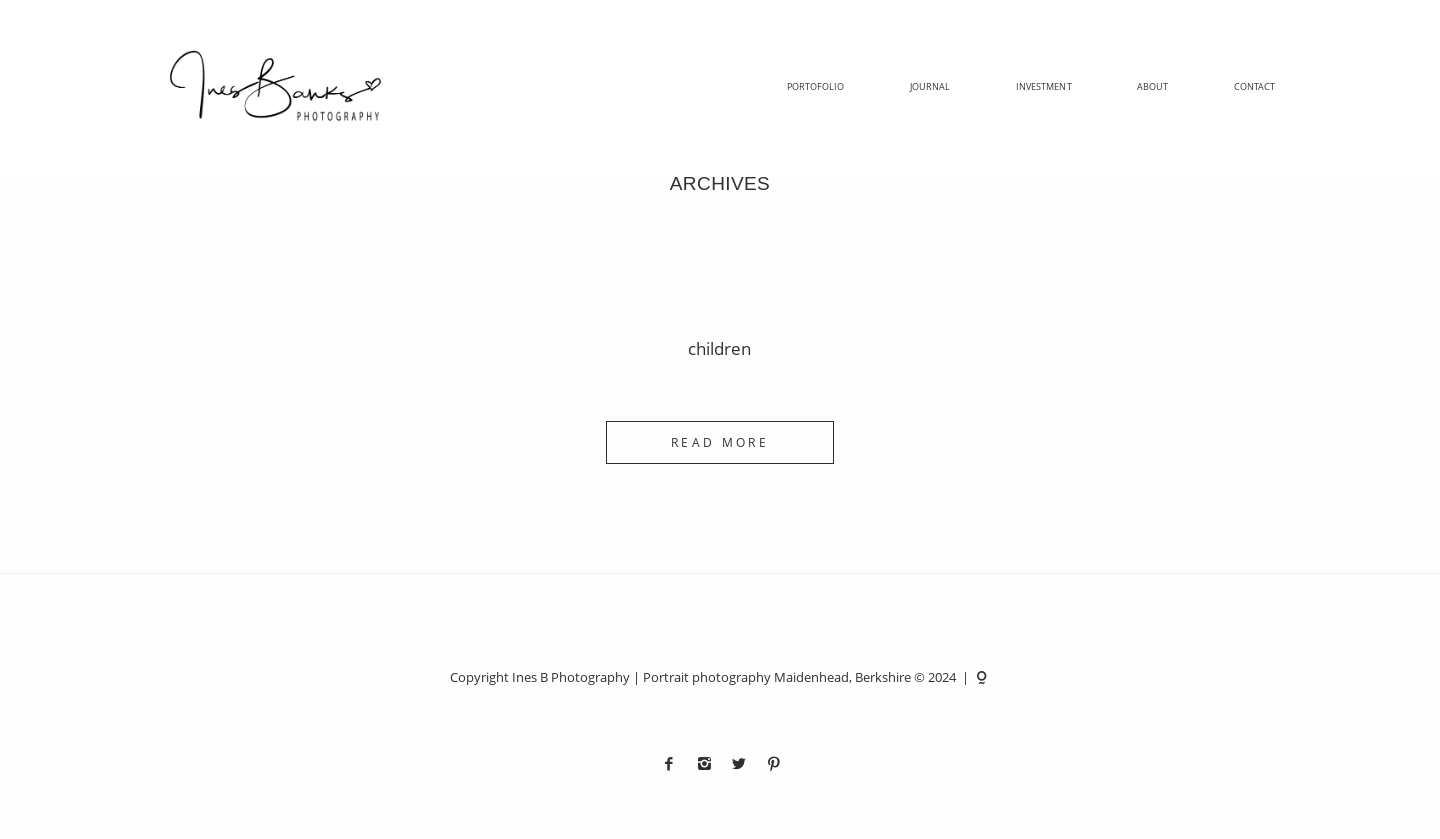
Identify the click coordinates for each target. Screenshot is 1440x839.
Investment (1044, 87)
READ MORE (720, 442)
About (1152, 87)
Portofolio (816, 87)
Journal (930, 87)
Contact (1255, 87)
